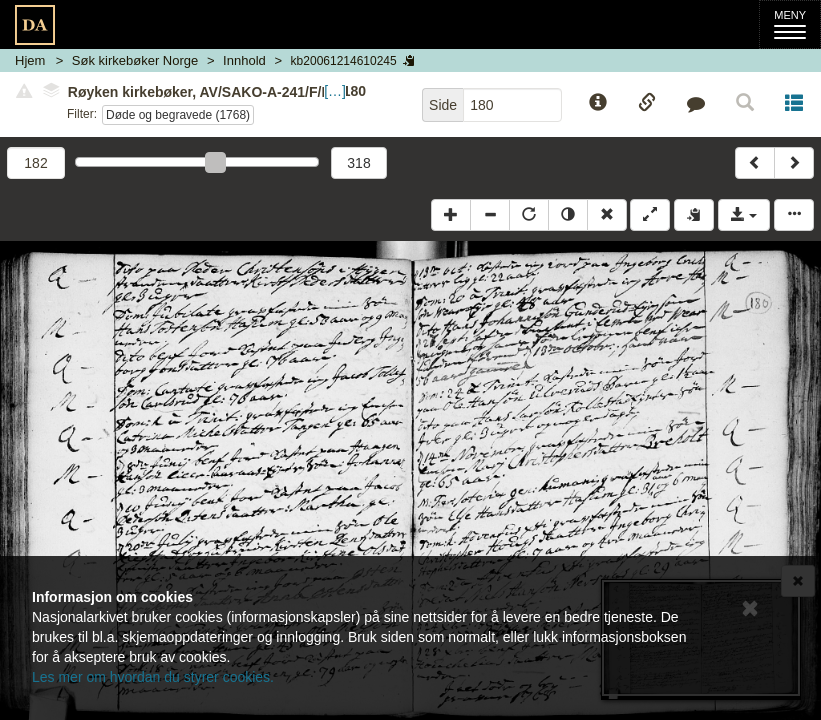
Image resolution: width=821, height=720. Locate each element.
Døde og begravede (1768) (178, 115)
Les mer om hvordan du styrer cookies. (153, 677)
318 (358, 163)
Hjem (30, 60)
